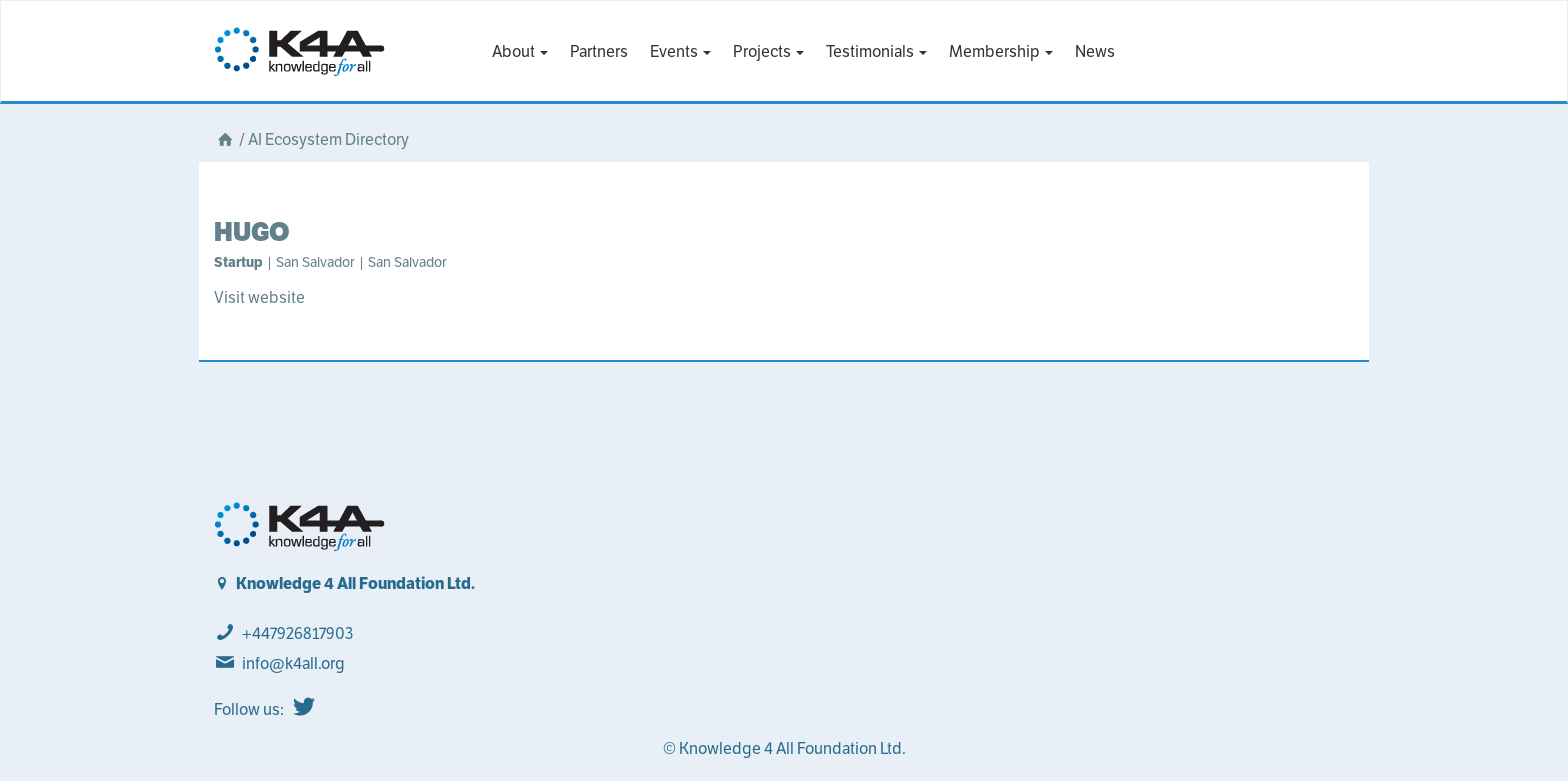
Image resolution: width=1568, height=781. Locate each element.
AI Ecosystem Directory (328, 139)
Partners (599, 51)
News (1095, 51)
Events (680, 51)
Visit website (259, 297)
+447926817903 (297, 633)
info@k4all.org (293, 663)
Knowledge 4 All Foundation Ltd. (355, 583)
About (520, 51)
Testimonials (876, 51)
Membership (1001, 51)
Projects (768, 51)
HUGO (252, 231)
